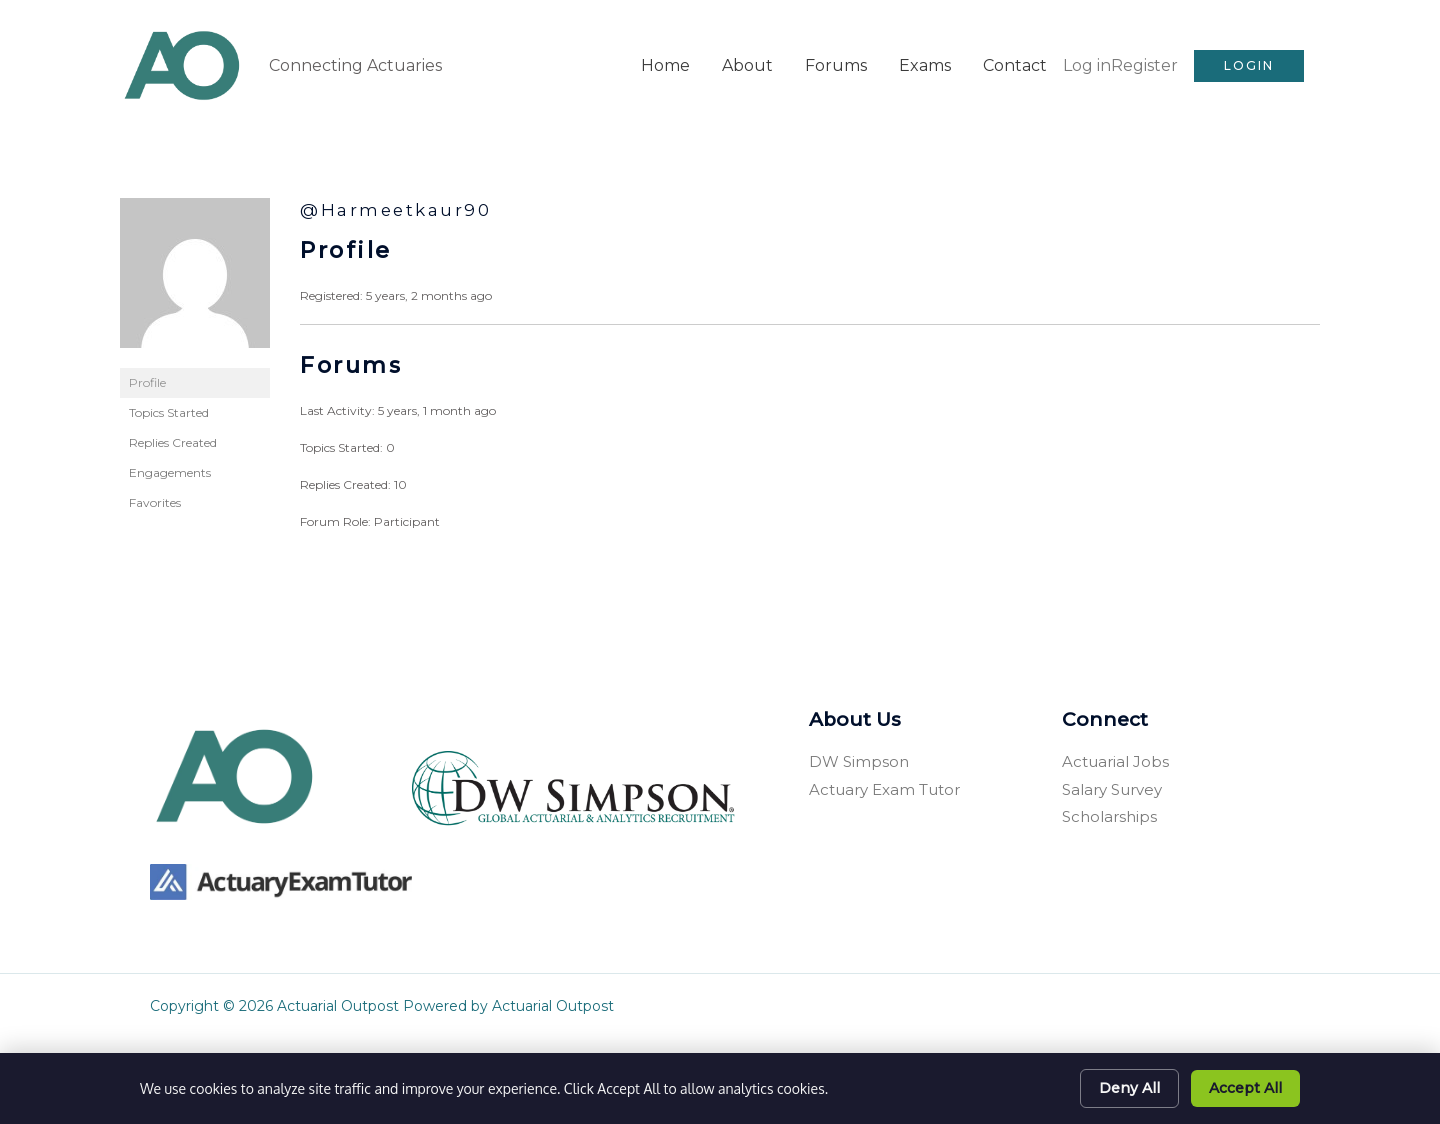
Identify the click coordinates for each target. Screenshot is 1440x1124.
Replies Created (173, 439)
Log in (1087, 63)
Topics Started (169, 409)
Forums (836, 63)
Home (665, 63)
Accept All (1245, 1088)
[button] (1249, 64)
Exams (925, 63)
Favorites (155, 499)
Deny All (1129, 1088)
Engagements (170, 469)
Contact (1015, 63)
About (747, 63)
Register (1144, 63)
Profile (147, 379)
